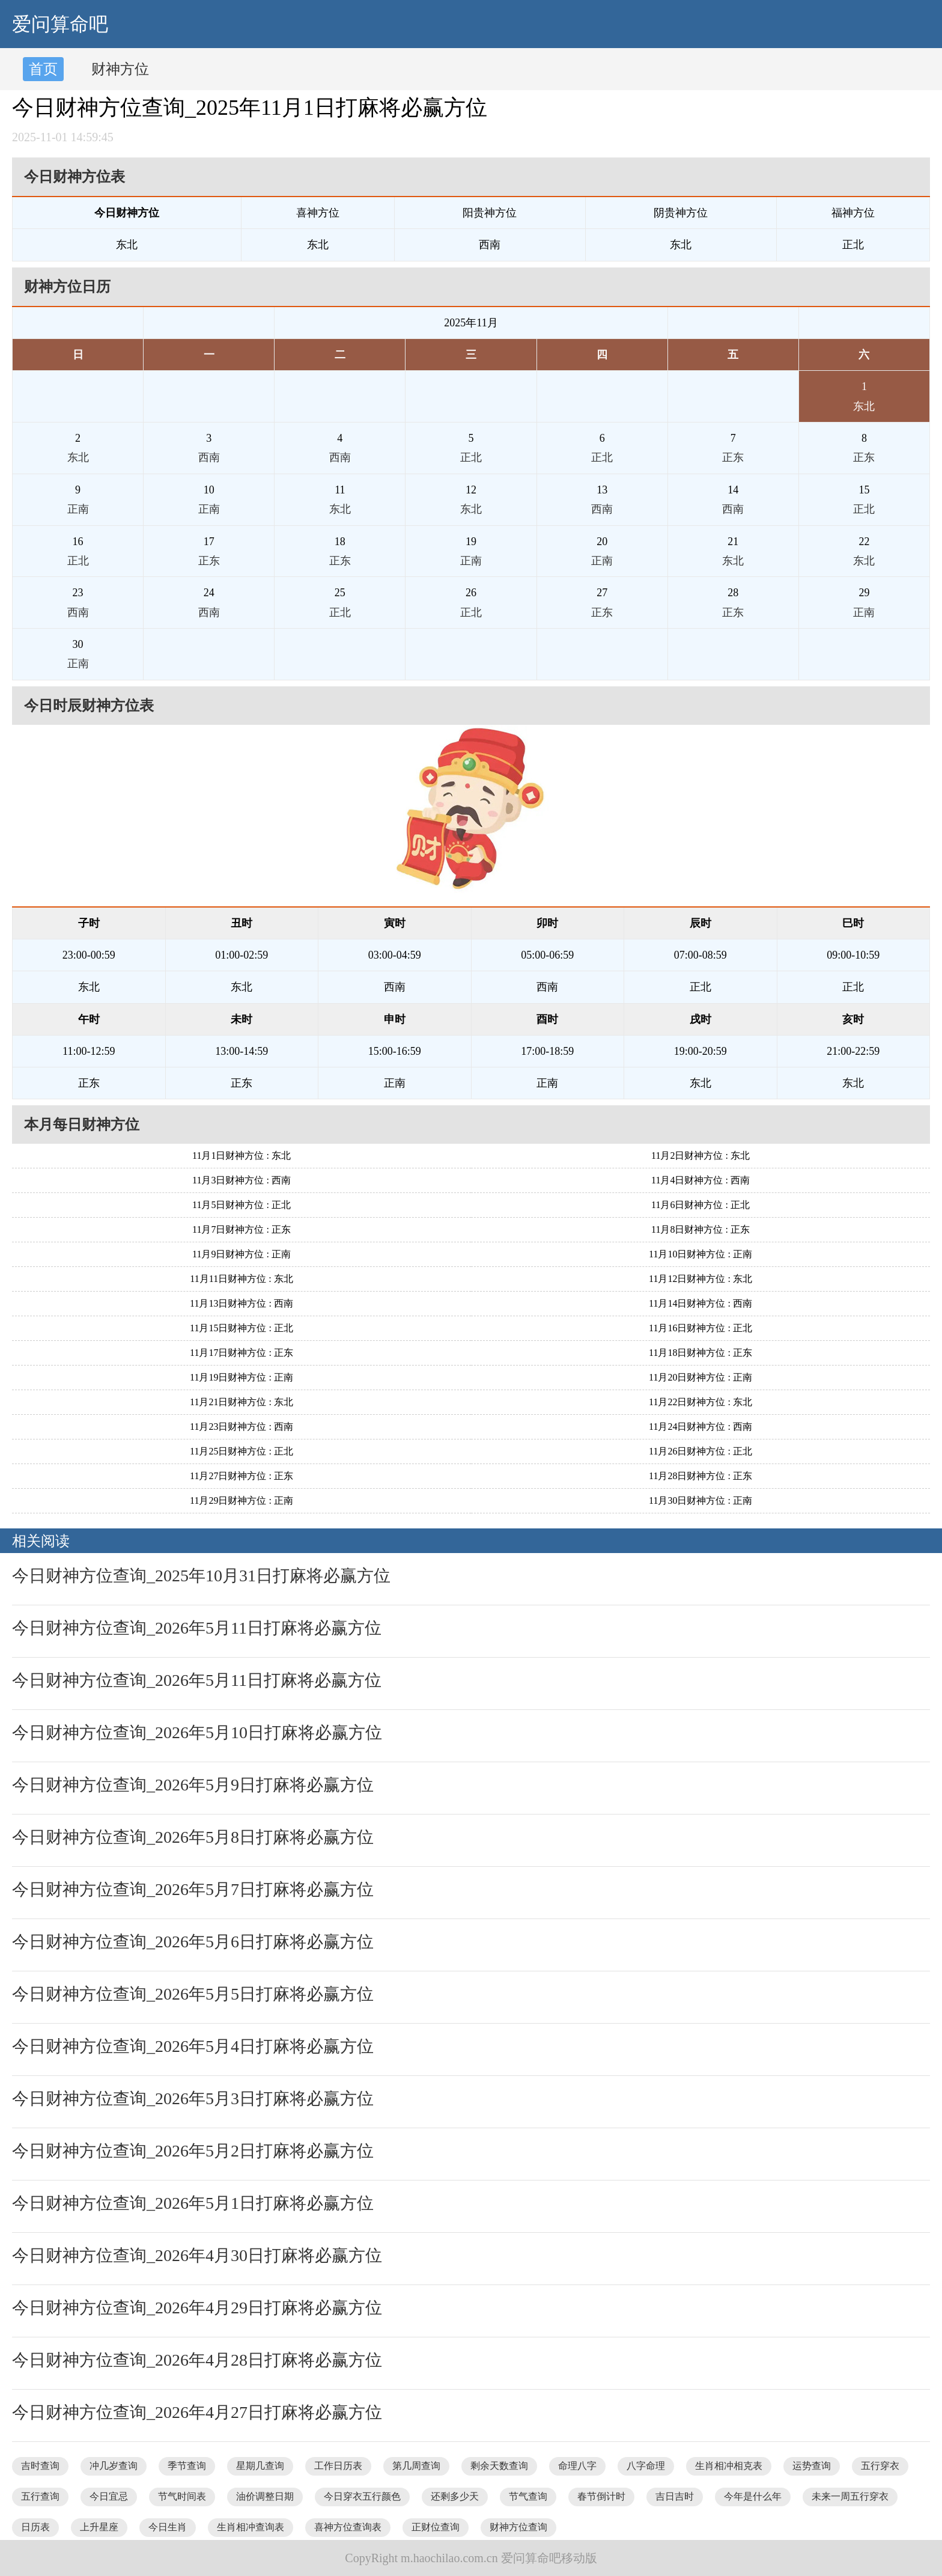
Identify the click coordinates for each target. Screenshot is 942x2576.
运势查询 (811, 2466)
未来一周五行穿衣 (850, 2496)
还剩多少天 (455, 2496)
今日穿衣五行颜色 (362, 2496)
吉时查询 (40, 2466)
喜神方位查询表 (347, 2527)
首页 (43, 69)
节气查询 (528, 2496)
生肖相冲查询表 (250, 2527)
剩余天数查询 (499, 2466)
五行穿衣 (880, 2466)
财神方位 (120, 69)
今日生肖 (167, 2527)
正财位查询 (436, 2527)
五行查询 (40, 2496)
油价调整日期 (265, 2496)
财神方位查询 (518, 2527)
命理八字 (577, 2466)
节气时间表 (182, 2496)
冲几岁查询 (114, 2466)
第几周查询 (416, 2466)
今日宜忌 (109, 2496)
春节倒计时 (601, 2496)
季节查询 (187, 2466)
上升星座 (99, 2527)
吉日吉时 (674, 2496)
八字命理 (646, 2466)
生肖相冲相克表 (728, 2466)
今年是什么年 (753, 2496)
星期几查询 (260, 2466)
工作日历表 (338, 2466)
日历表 (35, 2527)
